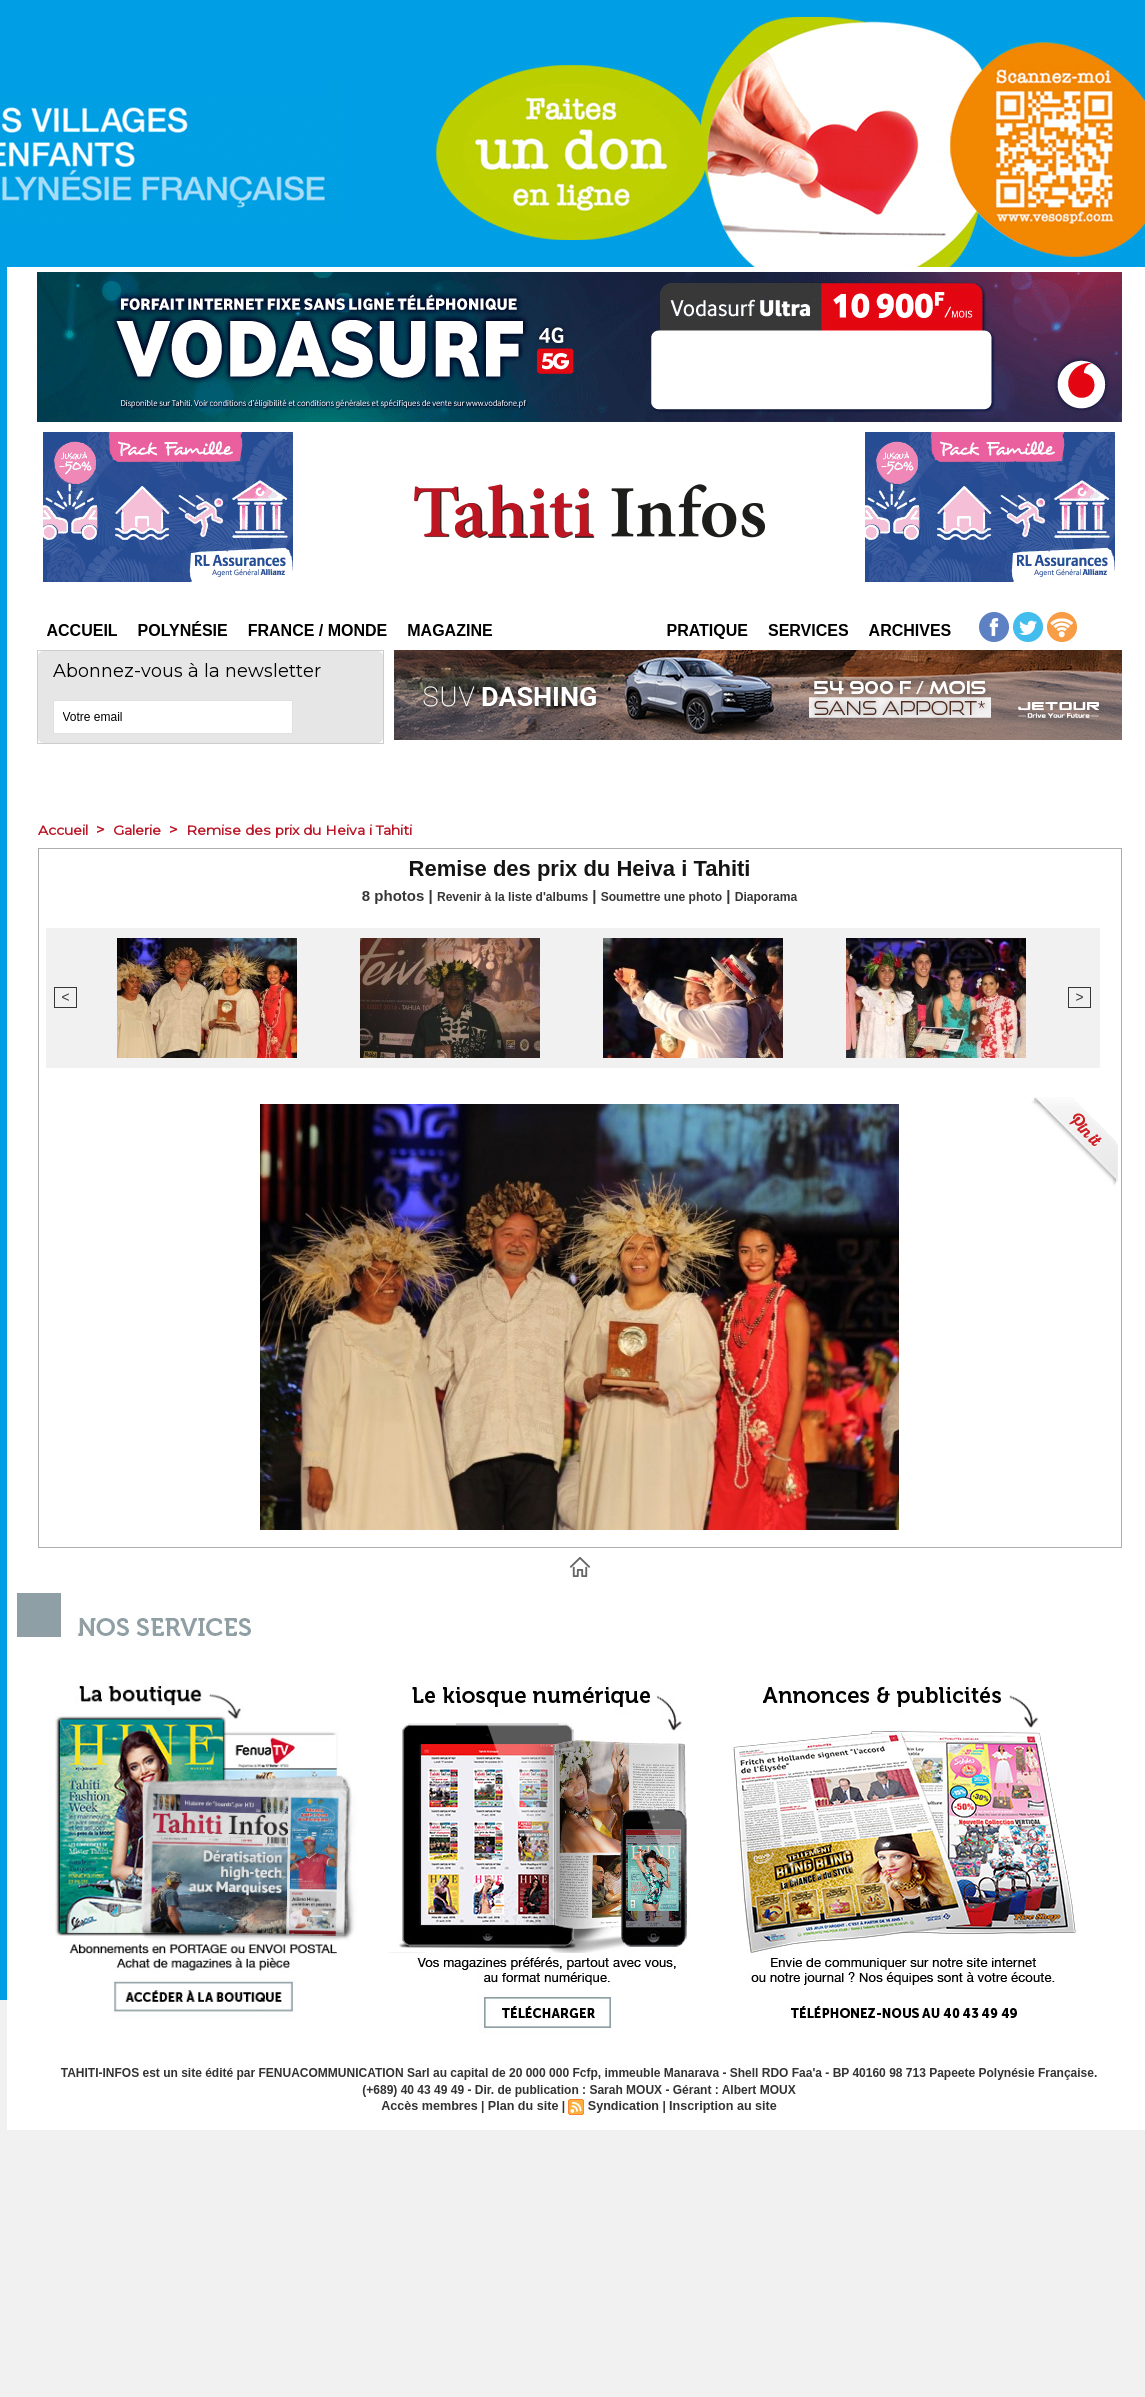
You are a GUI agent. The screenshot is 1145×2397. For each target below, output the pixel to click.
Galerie (145, 829)
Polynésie (183, 630)
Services (808, 630)
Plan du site (524, 2106)
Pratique (707, 630)
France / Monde (318, 630)
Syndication (622, 2106)
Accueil (82, 630)
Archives (910, 630)
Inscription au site (717, 2106)
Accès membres (435, 2106)
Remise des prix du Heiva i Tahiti (318, 829)
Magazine (449, 630)
